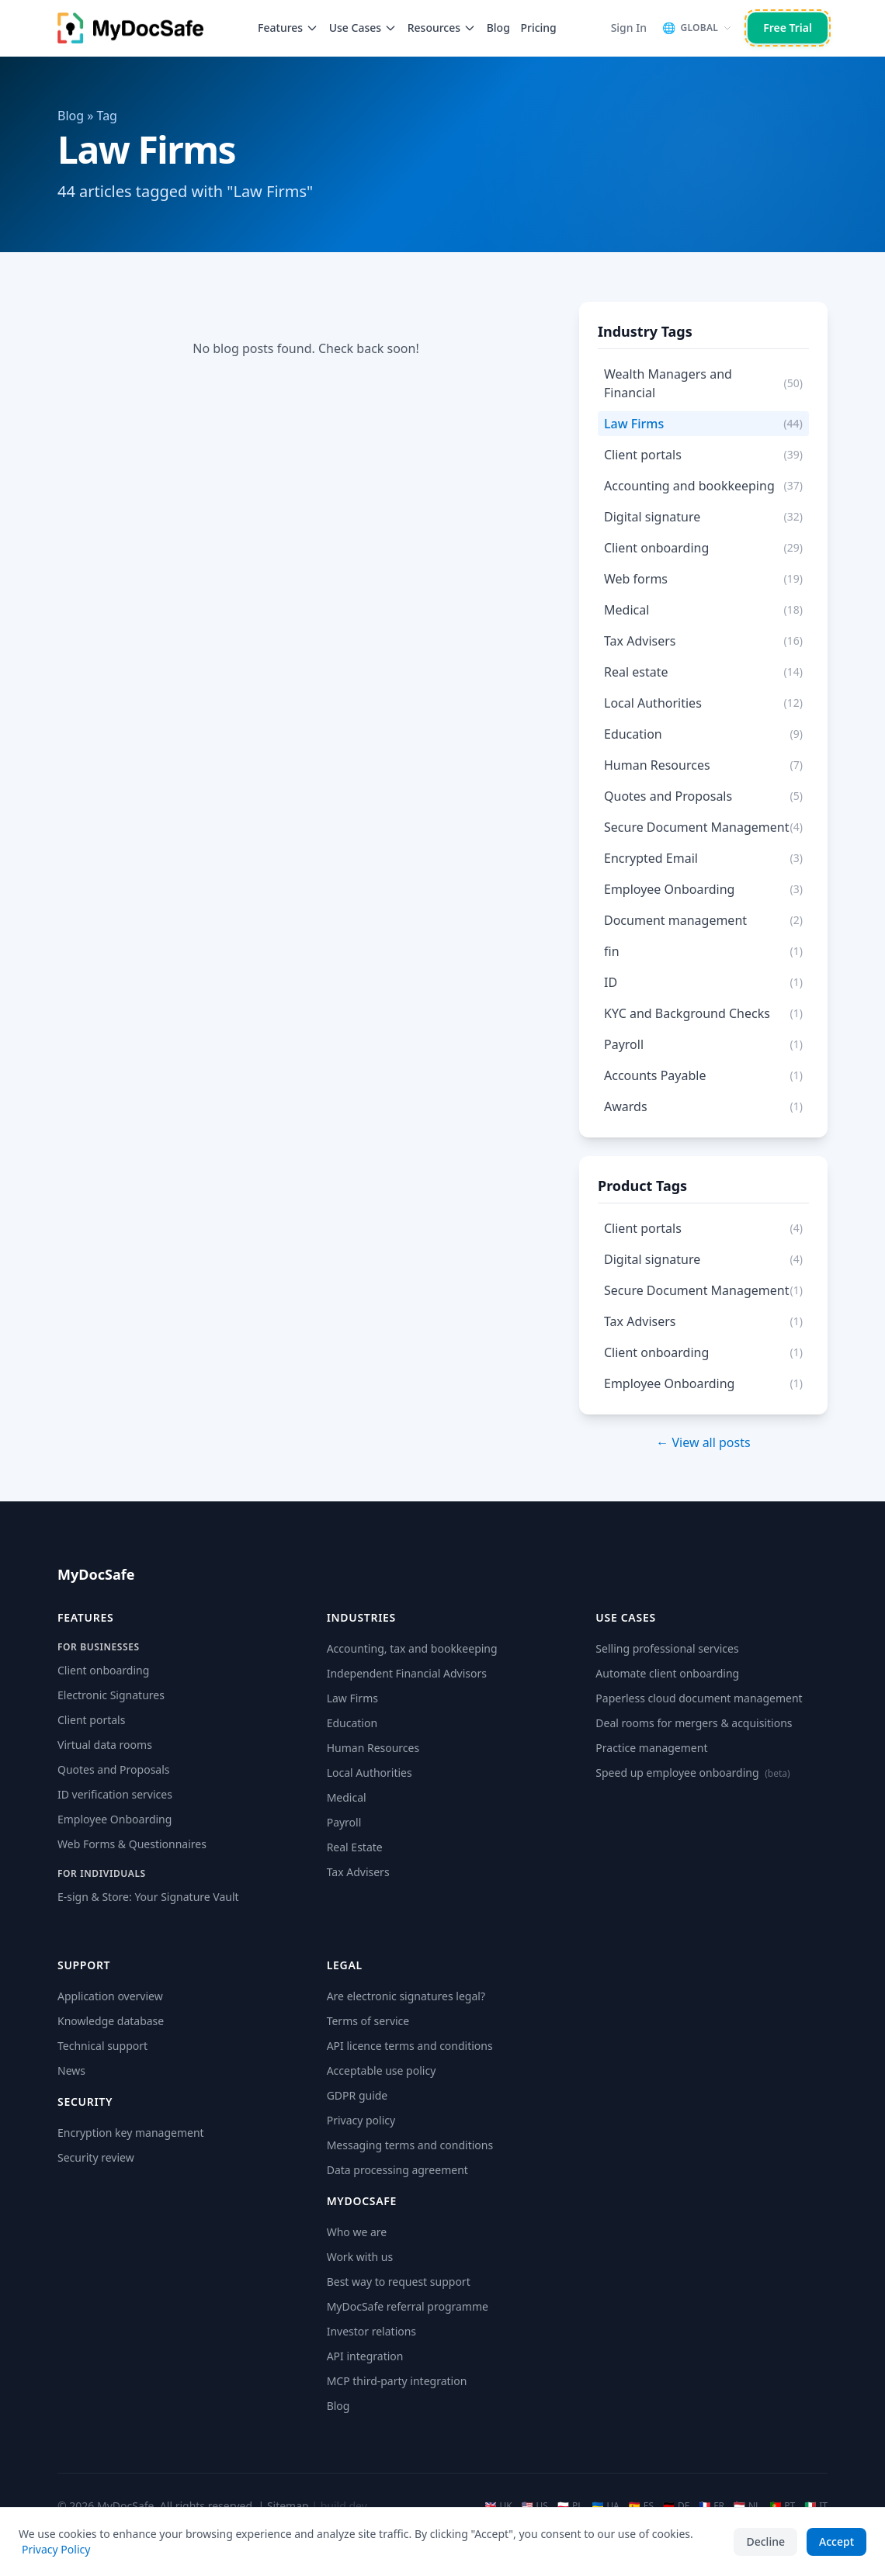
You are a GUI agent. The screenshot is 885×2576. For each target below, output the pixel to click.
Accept (836, 2541)
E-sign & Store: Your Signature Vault (148, 1896)
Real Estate (355, 1847)
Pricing (538, 27)
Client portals (91, 1719)
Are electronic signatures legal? (406, 1996)
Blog (498, 27)
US (535, 2506)
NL (747, 2506)
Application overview (110, 1996)
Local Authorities (369, 1772)
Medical (346, 1797)
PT (782, 2506)
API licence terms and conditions (410, 2045)
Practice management (651, 1747)
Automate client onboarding (667, 1673)
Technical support (102, 2045)
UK (498, 2506)
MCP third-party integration (397, 2380)
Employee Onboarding (114, 1819)
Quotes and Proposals (113, 1769)
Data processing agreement (397, 2169)
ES (641, 2506)
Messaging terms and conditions (410, 2145)
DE (676, 2506)
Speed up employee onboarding (692, 1772)
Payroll (344, 1822)
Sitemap (288, 2505)
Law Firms (352, 1698)
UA (605, 2506)
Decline (765, 2541)
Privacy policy (361, 2120)
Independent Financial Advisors (407, 1673)
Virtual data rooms (104, 1744)
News (71, 2070)
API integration (365, 2356)
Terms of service (368, 2020)
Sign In (629, 27)
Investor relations (371, 2331)
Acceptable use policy (381, 2070)
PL (570, 2506)
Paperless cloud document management (698, 1698)
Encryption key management (130, 2132)
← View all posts (703, 1442)
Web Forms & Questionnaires (131, 1844)
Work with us (360, 2256)
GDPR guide (357, 2095)
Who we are (357, 2232)
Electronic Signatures (111, 1695)
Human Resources (373, 1747)
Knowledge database (110, 2020)
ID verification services (114, 1794)
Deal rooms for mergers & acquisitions (693, 1723)
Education (352, 1723)
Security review (95, 2157)
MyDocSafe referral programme (407, 2306)
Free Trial (787, 27)
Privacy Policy (56, 2549)
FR (711, 2506)
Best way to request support (398, 2281)
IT (816, 2506)
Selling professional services (666, 1648)
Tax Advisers (358, 1871)
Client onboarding (103, 1670)
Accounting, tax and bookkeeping (412, 1648)
